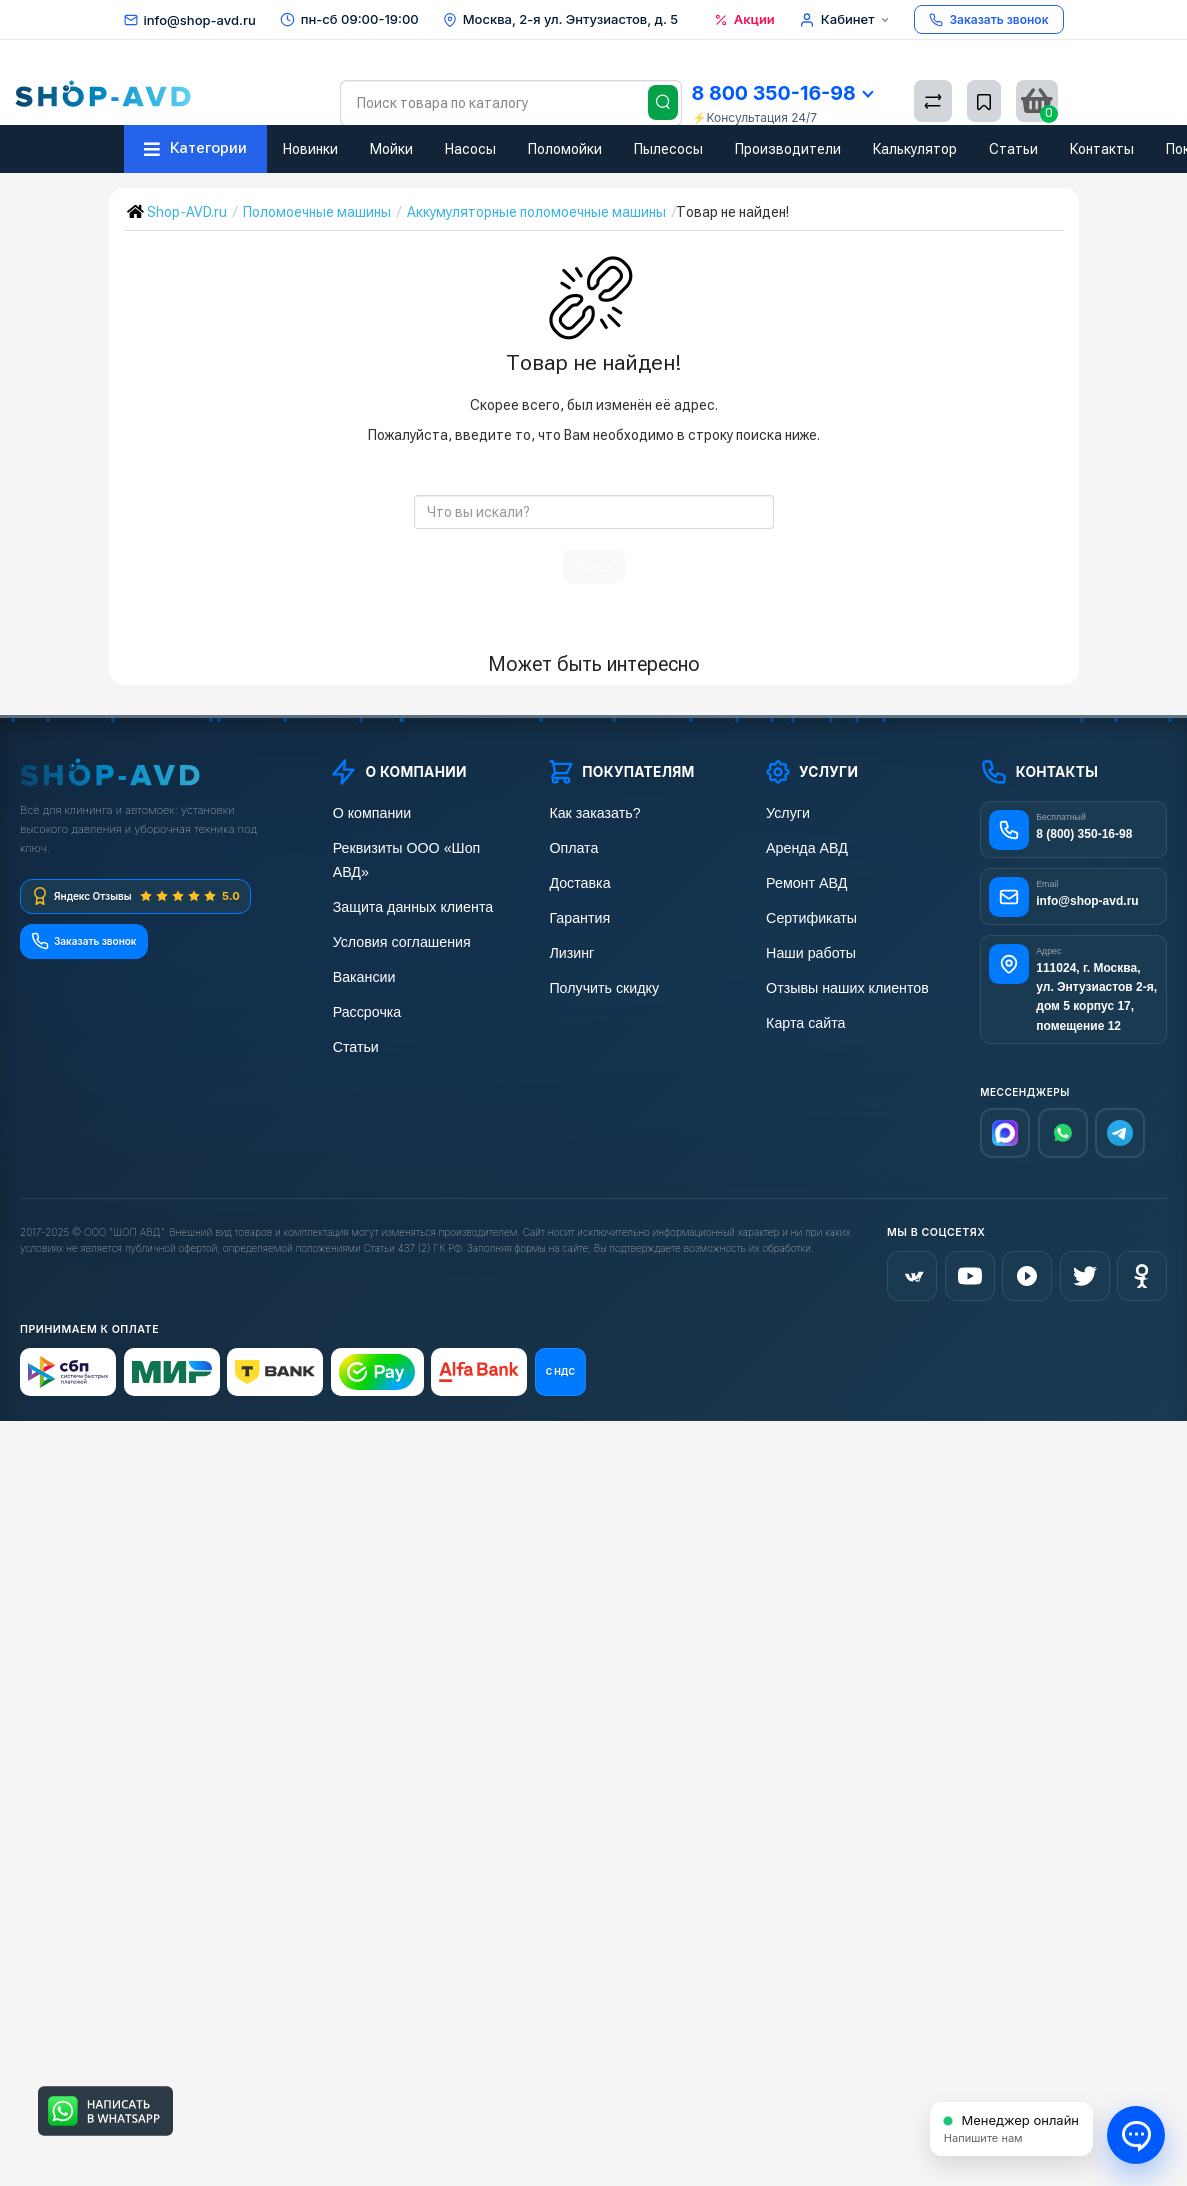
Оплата (570, 846)
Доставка (576, 880)
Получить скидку (599, 982)
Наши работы (806, 948)
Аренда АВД (802, 846)
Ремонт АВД (802, 880)
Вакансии (360, 948)
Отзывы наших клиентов (841, 982)
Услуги (785, 812)
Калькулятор (915, 149)
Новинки (310, 149)
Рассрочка (362, 982)
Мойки (391, 149)
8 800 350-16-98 (782, 93)
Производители (788, 149)
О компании (367, 812)
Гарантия (576, 914)
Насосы (470, 149)
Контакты (1102, 149)
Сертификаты (807, 914)
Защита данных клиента (406, 880)
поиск (594, 566)
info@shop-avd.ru (200, 20)
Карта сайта (801, 1016)
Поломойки (565, 149)
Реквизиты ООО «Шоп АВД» (419, 846)
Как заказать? (590, 812)
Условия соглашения (395, 914)
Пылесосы (668, 149)
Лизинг (568, 948)
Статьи (1013, 149)
